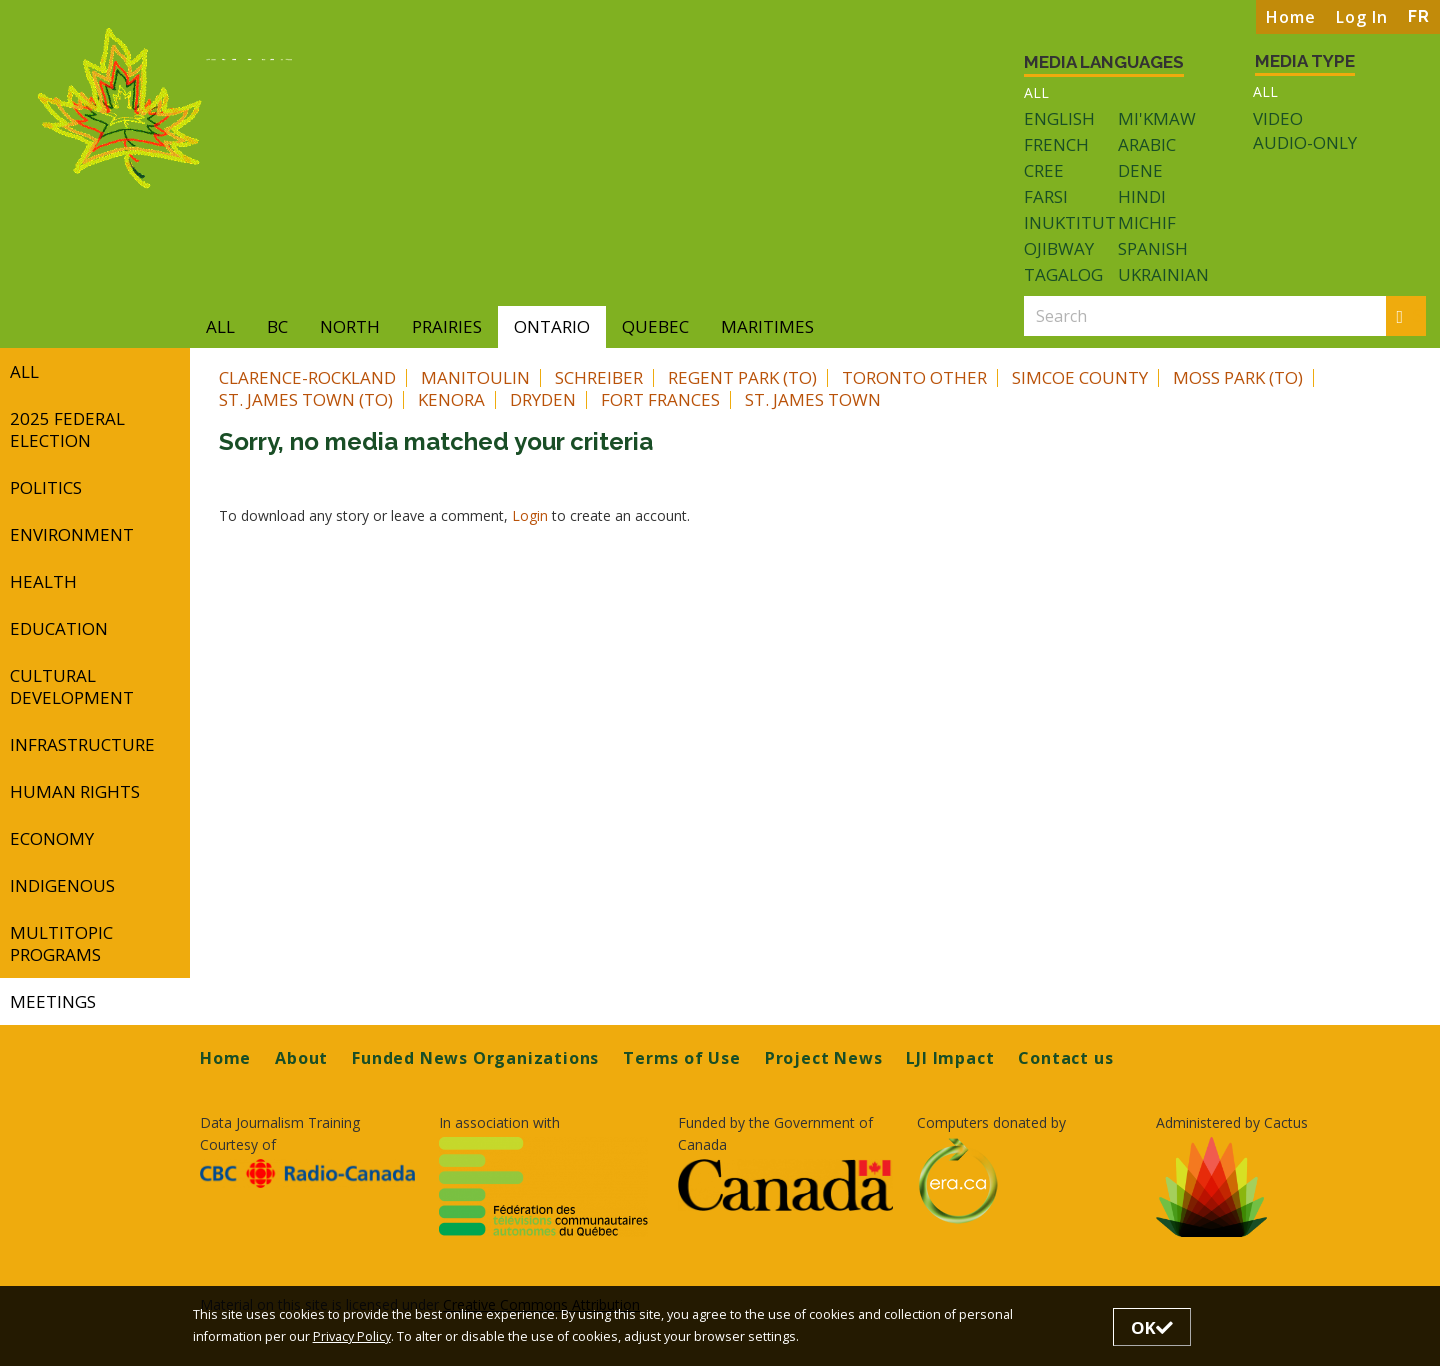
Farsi (1046, 196)
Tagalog (1063, 274)
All (1036, 92)
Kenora (451, 399)
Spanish (1153, 248)
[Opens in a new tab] (307, 1173)
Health (43, 581)
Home (1291, 17)
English (1059, 118)
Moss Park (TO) (1238, 377)
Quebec (655, 326)
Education (59, 628)
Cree (1044, 170)
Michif (1147, 222)
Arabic (1147, 144)
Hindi (1142, 196)
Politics (46, 487)
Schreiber (599, 377)
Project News (824, 1058)
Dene (1140, 170)
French (1056, 144)
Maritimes (767, 326)
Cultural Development (72, 686)
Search (1412, 315)
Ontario (552, 326)
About (301, 1058)
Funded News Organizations (475, 1058)
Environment (72, 534)
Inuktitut (1070, 222)
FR (1419, 16)
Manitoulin (475, 377)
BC (277, 326)
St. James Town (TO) (306, 399)
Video (1278, 119)
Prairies (447, 326)
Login (532, 515)
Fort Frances (660, 399)
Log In (1362, 17)
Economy (52, 838)
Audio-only (1305, 143)
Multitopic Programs (61, 943)
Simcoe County (1080, 377)
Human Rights (75, 791)
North (350, 326)
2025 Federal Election (67, 429)
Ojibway (1059, 248)
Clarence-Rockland (307, 377)
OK (1152, 1327)
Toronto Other (914, 377)
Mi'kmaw (1157, 118)
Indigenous (62, 885)
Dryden (543, 399)
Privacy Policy (352, 1336)
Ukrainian (1163, 274)
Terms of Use (682, 1058)
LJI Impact (950, 1058)
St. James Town (813, 399)
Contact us (1065, 1058)
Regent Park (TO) (742, 377)
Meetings (53, 1001)
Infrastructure (82, 744)
